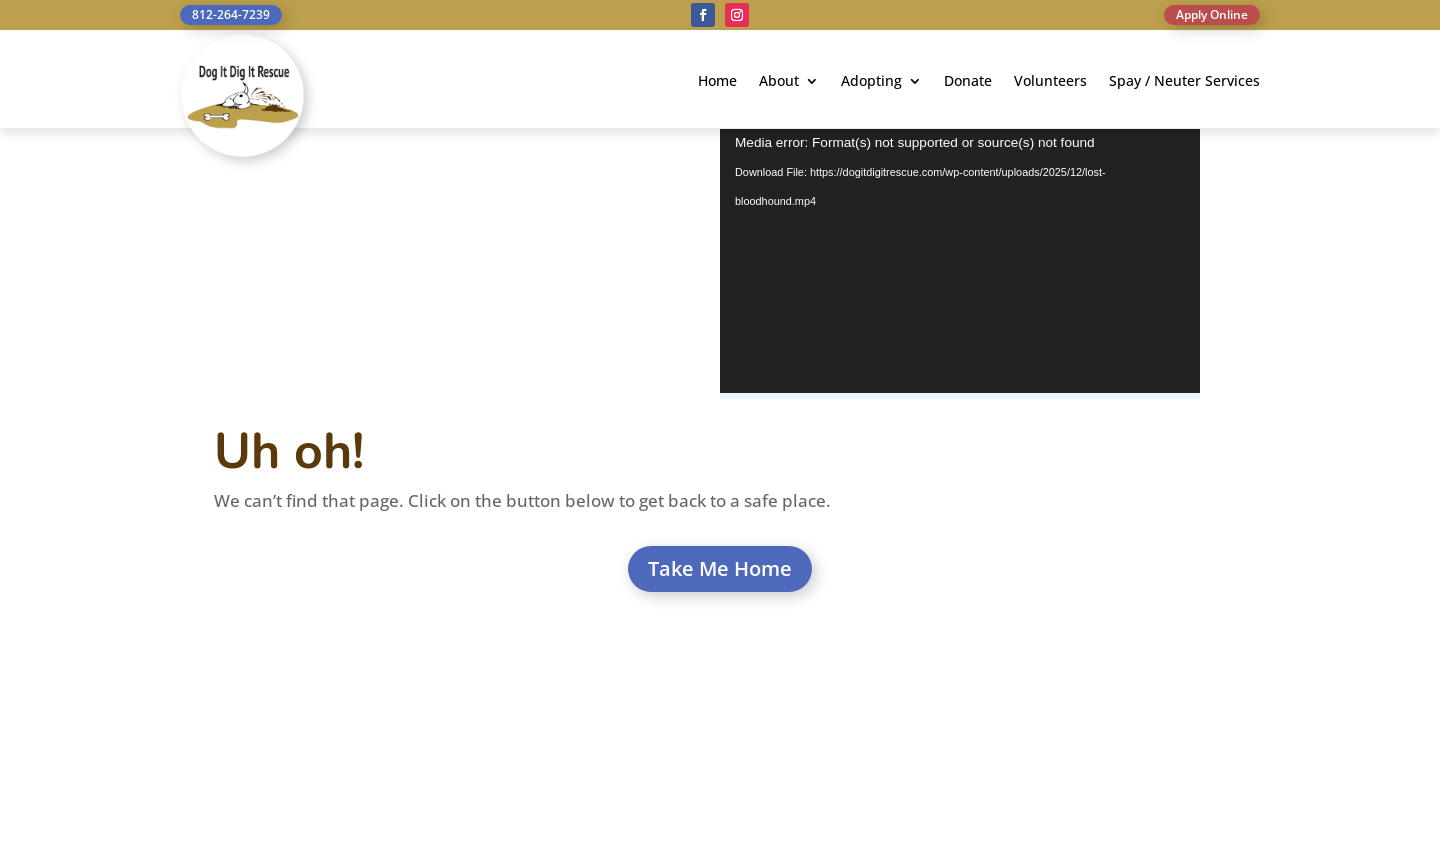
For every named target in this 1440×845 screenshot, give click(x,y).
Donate (968, 82)
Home (717, 82)
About (779, 82)
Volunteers (1050, 82)
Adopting (871, 82)
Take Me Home (720, 568)
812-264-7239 (231, 14)
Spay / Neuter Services (1184, 82)
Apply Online (1212, 14)
